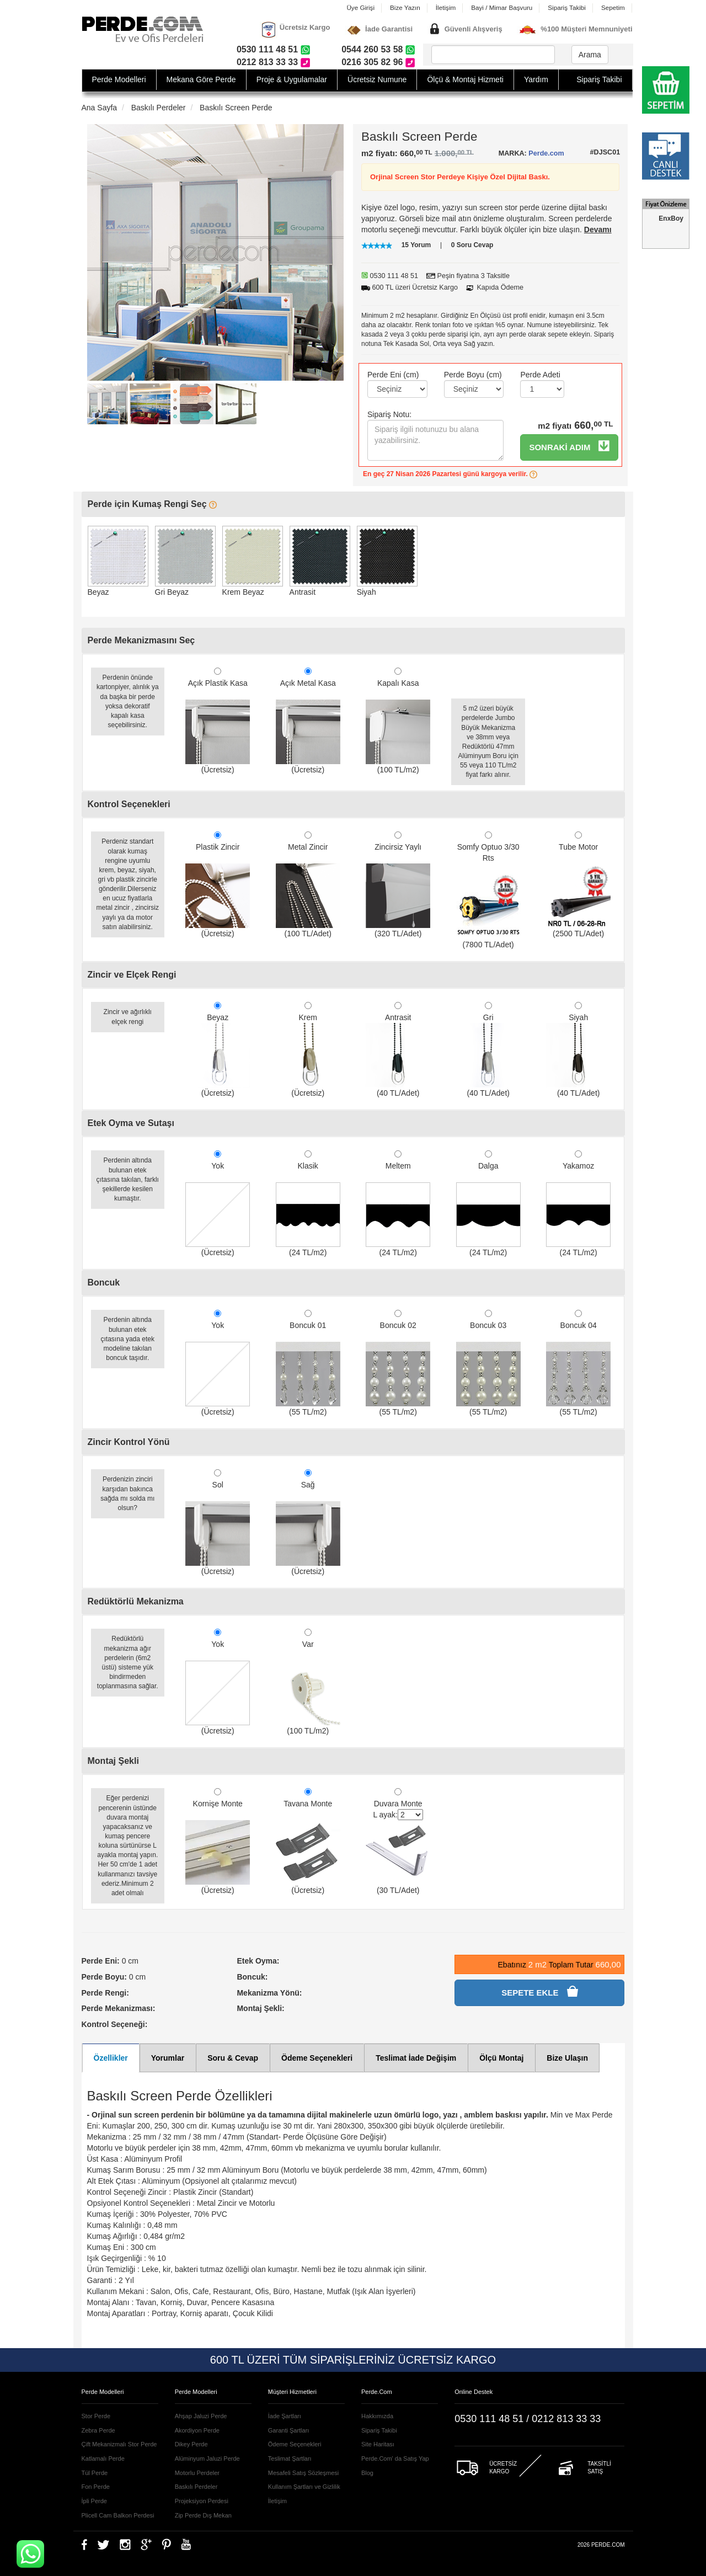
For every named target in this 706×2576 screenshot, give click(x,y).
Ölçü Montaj (501, 2058)
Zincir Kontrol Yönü (129, 1442)
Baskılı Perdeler (158, 107)
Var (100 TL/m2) (308, 1682)
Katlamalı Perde (103, 2458)
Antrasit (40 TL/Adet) (398, 1049)
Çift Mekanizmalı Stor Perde (119, 2444)
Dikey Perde (191, 2444)
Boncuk (104, 1282)
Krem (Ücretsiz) (308, 1049)
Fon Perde (96, 2486)
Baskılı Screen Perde (236, 107)
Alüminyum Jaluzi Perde (207, 2458)
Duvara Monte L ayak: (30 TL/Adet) (398, 1841)
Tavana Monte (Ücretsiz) (308, 1841)
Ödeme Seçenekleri (316, 2058)
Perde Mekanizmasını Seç (141, 640)
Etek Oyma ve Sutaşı (131, 1123)
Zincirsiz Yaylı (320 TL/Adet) (398, 884)
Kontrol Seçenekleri (129, 804)
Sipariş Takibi (567, 7)
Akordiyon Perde (197, 2430)
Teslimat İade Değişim (416, 2058)
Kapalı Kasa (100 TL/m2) (398, 721)
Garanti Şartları (288, 2430)
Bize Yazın (405, 7)
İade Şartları (284, 2416)
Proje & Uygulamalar (291, 79)
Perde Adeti (540, 374)
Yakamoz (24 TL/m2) (578, 1203)
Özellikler (111, 2058)
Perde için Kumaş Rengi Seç (152, 504)
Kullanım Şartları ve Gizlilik (304, 2486)
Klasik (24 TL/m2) (308, 1203)
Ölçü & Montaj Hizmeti (465, 79)
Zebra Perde (98, 2430)
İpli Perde (94, 2501)
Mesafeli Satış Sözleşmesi (303, 2473)
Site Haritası (377, 2444)
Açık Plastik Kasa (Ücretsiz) (217, 721)
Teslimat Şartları (290, 2458)
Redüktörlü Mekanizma (136, 1601)
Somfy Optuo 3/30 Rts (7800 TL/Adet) (488, 890)
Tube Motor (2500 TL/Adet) (578, 884)
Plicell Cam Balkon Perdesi (118, 2515)
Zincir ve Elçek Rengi (132, 974)
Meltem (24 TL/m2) (398, 1203)
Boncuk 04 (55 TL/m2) (578, 1363)
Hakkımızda (377, 2416)
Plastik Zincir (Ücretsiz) (217, 884)
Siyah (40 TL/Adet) (578, 1049)
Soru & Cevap (232, 2058)
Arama (590, 54)
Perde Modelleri (119, 79)
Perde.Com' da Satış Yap (395, 2458)
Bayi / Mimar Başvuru (501, 7)
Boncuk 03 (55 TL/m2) (488, 1363)
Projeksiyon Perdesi (201, 2501)
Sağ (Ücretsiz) (308, 1522)
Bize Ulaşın (567, 2058)
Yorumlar (167, 2058)
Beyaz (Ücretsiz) (217, 1049)
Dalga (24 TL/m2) (488, 1203)
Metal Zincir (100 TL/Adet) (308, 884)
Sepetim (613, 7)
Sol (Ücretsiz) (217, 1522)
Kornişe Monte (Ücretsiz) (217, 1841)
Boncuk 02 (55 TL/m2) (398, 1363)
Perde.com (546, 153)
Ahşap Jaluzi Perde (201, 2416)
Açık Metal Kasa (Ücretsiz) (308, 721)
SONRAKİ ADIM (569, 446)
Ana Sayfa (99, 107)
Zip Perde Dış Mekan (203, 2515)
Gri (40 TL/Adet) (488, 1049)
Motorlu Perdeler (197, 2473)
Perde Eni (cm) (393, 374)
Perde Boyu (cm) (473, 374)
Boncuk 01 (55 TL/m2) (308, 1363)
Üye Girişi (360, 7)
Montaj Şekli (113, 1761)
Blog (367, 2473)
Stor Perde (96, 2416)
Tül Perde (95, 2473)
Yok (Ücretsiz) (217, 1203)
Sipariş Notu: (389, 414)
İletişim (446, 7)
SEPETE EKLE (539, 1991)
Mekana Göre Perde (201, 79)
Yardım (536, 79)
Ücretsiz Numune (377, 79)
